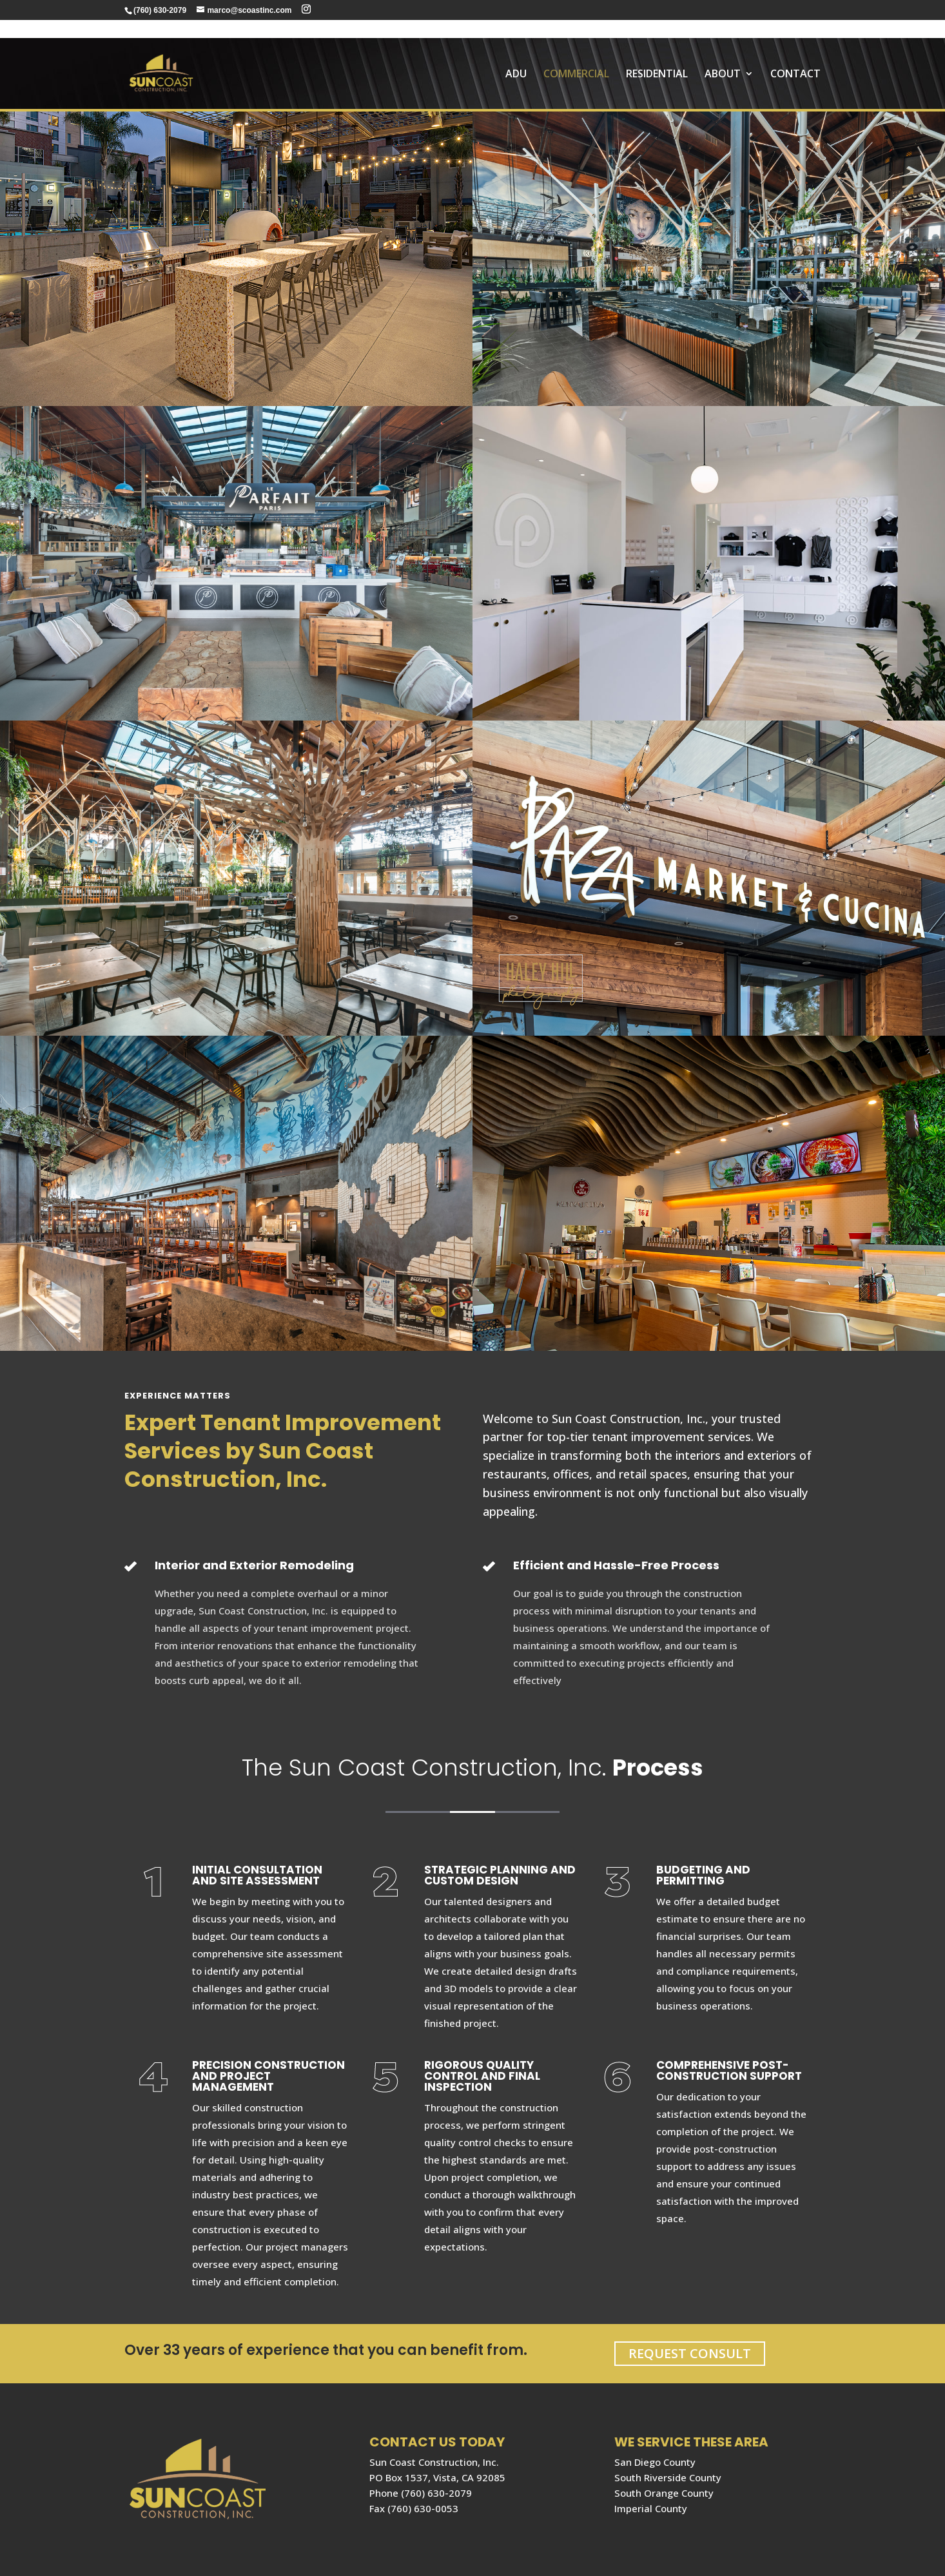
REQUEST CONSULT (689, 2353)
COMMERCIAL (576, 57)
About (723, 57)
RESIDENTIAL (657, 57)
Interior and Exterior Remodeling (254, 1565)
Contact (795, 57)
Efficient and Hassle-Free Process (616, 1565)
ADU (516, 57)
